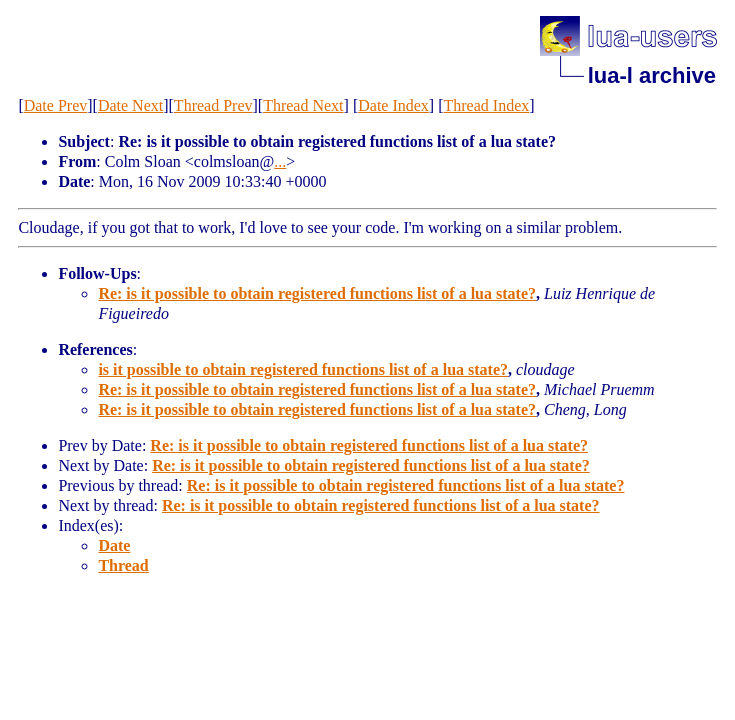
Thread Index (487, 105)
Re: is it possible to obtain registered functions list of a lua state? (317, 293)
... (280, 161)
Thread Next (303, 105)
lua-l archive (652, 75)
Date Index (393, 105)
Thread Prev (213, 105)
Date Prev (56, 105)
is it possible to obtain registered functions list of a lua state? (303, 369)
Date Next (130, 105)
